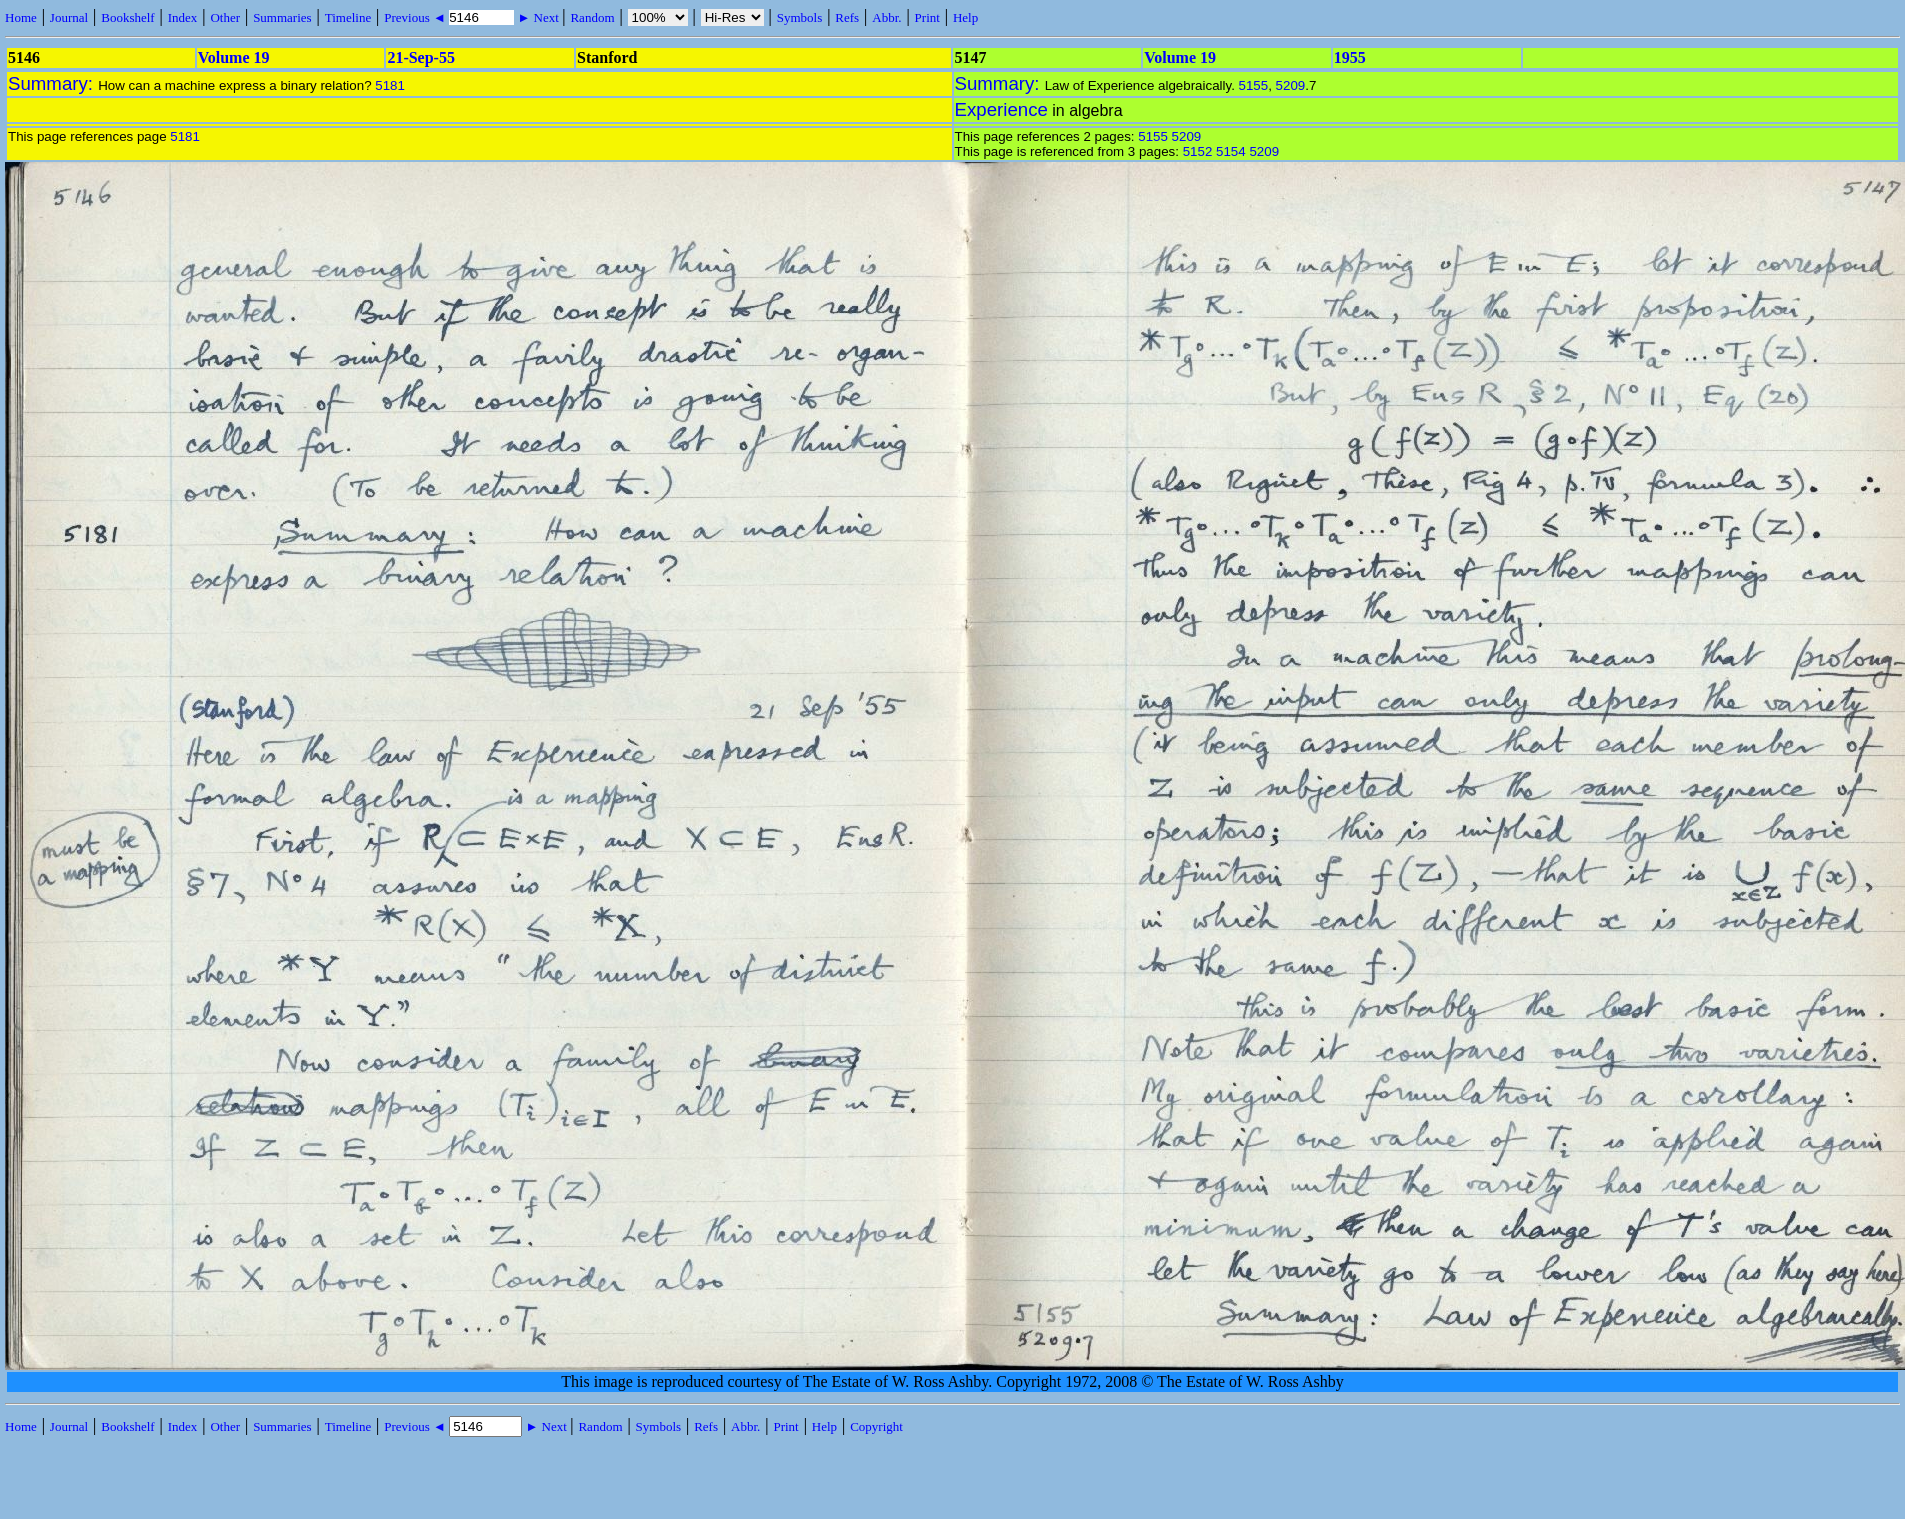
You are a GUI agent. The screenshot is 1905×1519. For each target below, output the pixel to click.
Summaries (282, 17)
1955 (1350, 57)
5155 (1254, 85)
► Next (538, 17)
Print (927, 17)
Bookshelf (127, 17)
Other (225, 17)
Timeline (348, 17)
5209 (1291, 85)
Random (592, 17)
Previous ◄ (416, 17)
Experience (1001, 109)
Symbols (800, 17)
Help (965, 17)
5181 (390, 85)
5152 (1198, 151)
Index (183, 17)
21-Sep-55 (421, 57)
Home (21, 17)
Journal (69, 17)
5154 (1231, 151)
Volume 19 (234, 57)
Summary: (53, 83)
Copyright (876, 1426)
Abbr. (886, 17)
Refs (847, 17)
